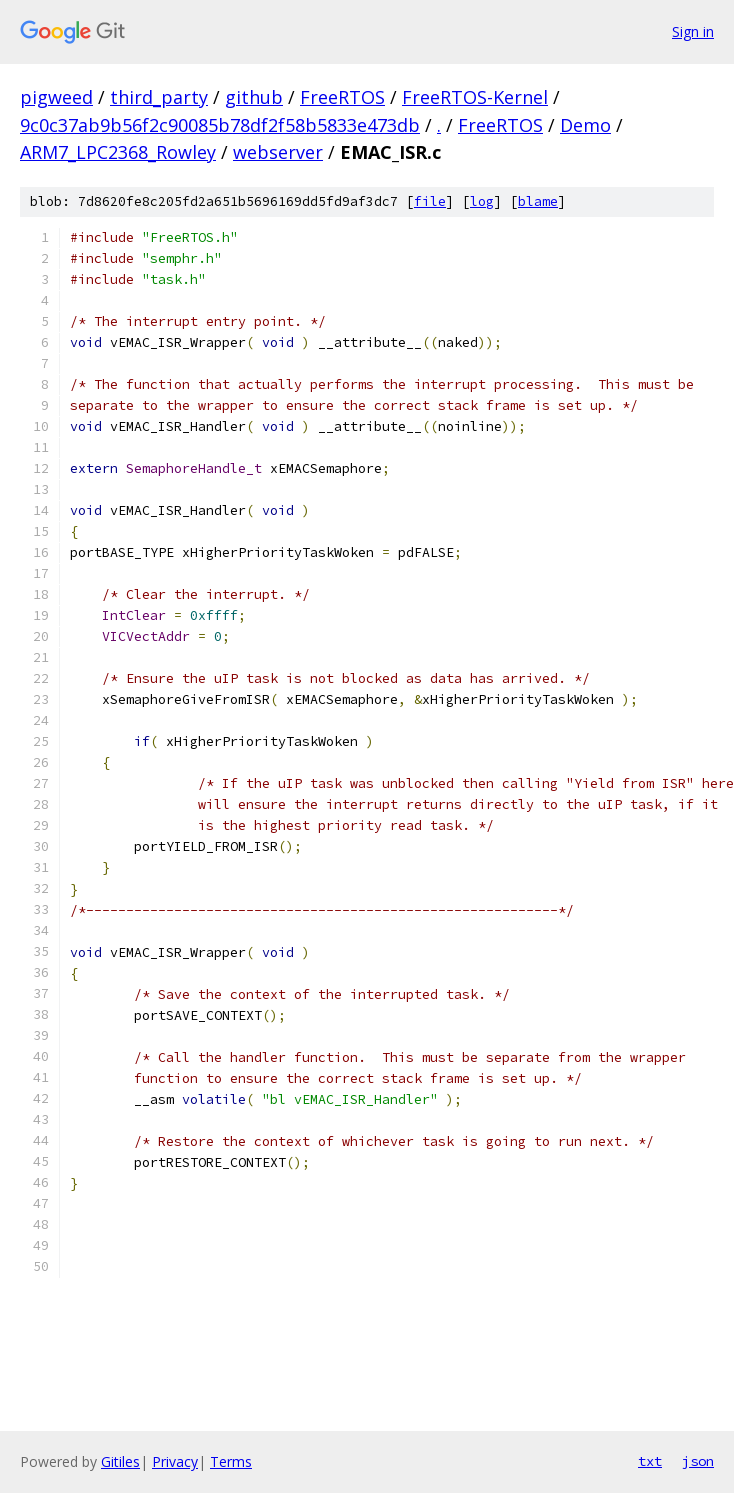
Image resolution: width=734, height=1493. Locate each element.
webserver (278, 152)
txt (650, 1461)
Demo (585, 125)
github (254, 97)
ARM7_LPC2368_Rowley (118, 152)
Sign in (693, 31)
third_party (159, 97)
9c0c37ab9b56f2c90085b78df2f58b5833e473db (220, 125)
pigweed (56, 97)
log (482, 201)
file (430, 201)
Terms (231, 1461)
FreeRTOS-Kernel (475, 97)
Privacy (175, 1461)
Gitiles (120, 1461)
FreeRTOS (342, 97)
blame (538, 201)
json (698, 1461)
